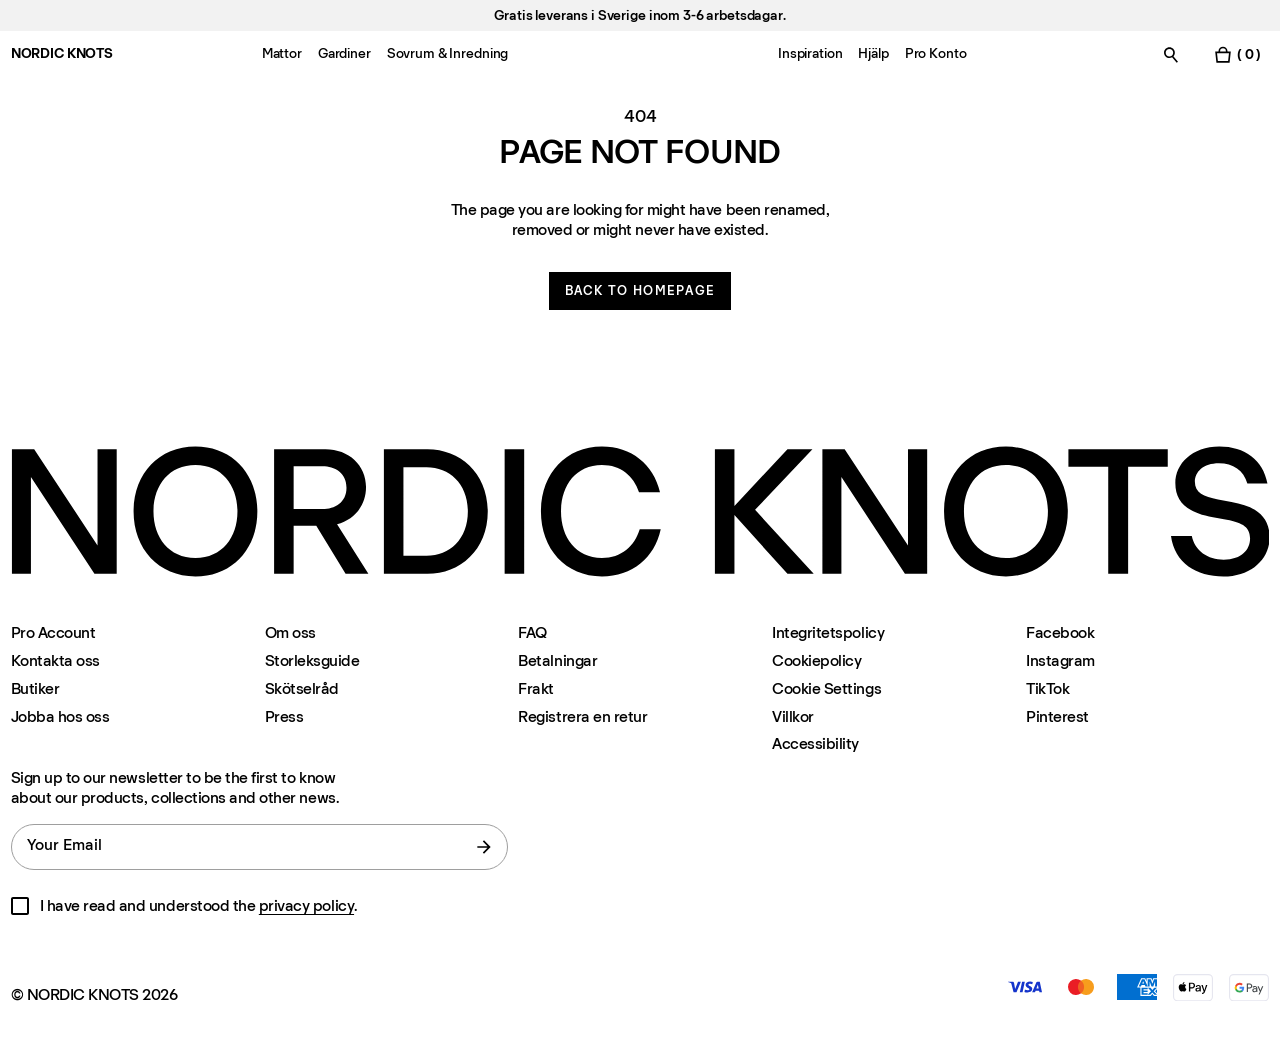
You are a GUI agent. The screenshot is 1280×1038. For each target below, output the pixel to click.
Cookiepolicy (816, 660)
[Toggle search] (1171, 54)
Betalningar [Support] (557, 660)
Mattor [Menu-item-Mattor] (282, 53)
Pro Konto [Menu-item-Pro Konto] (936, 53)
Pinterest (1057, 716)
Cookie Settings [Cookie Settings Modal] (826, 688)
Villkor (793, 716)
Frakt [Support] (536, 688)
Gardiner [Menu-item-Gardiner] (344, 53)
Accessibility (815, 744)
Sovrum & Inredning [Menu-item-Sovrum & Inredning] (447, 53)
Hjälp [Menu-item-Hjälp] (873, 53)
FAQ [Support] (532, 632)
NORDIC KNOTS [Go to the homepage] (62, 53)
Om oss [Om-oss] (290, 632)
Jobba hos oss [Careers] (60, 716)
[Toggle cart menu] (1237, 54)
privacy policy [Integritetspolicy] (306, 905)
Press (284, 716)
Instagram (1060, 660)
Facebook (1060, 632)
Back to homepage (640, 290)
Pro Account (53, 632)
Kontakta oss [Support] (55, 660)
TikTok (1047, 688)
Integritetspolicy (828, 632)
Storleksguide (312, 660)
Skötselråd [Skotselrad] (302, 688)
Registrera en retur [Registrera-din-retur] (582, 716)
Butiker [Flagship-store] (35, 688)
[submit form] (484, 847)
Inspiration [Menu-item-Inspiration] (810, 53)
